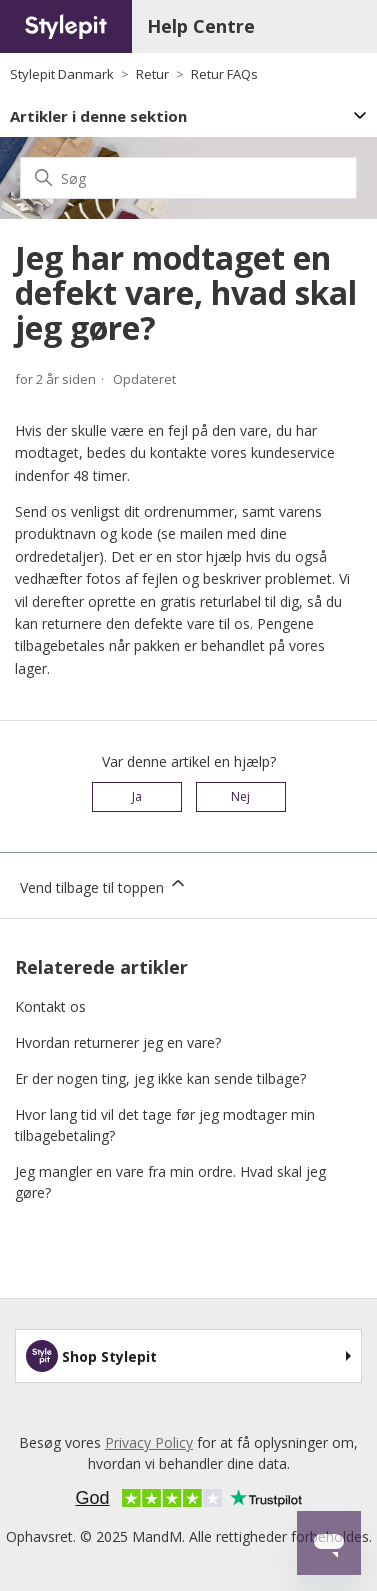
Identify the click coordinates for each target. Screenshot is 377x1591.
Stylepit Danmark (62, 74)
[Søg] (188, 178)
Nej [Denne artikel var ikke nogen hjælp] (240, 796)
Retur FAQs (224, 74)
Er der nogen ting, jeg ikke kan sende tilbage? (160, 1078)
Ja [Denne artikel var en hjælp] (137, 796)
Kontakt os (50, 1006)
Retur (152, 74)
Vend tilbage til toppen (104, 885)
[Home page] (66, 26)
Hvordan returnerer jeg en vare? (118, 1042)
